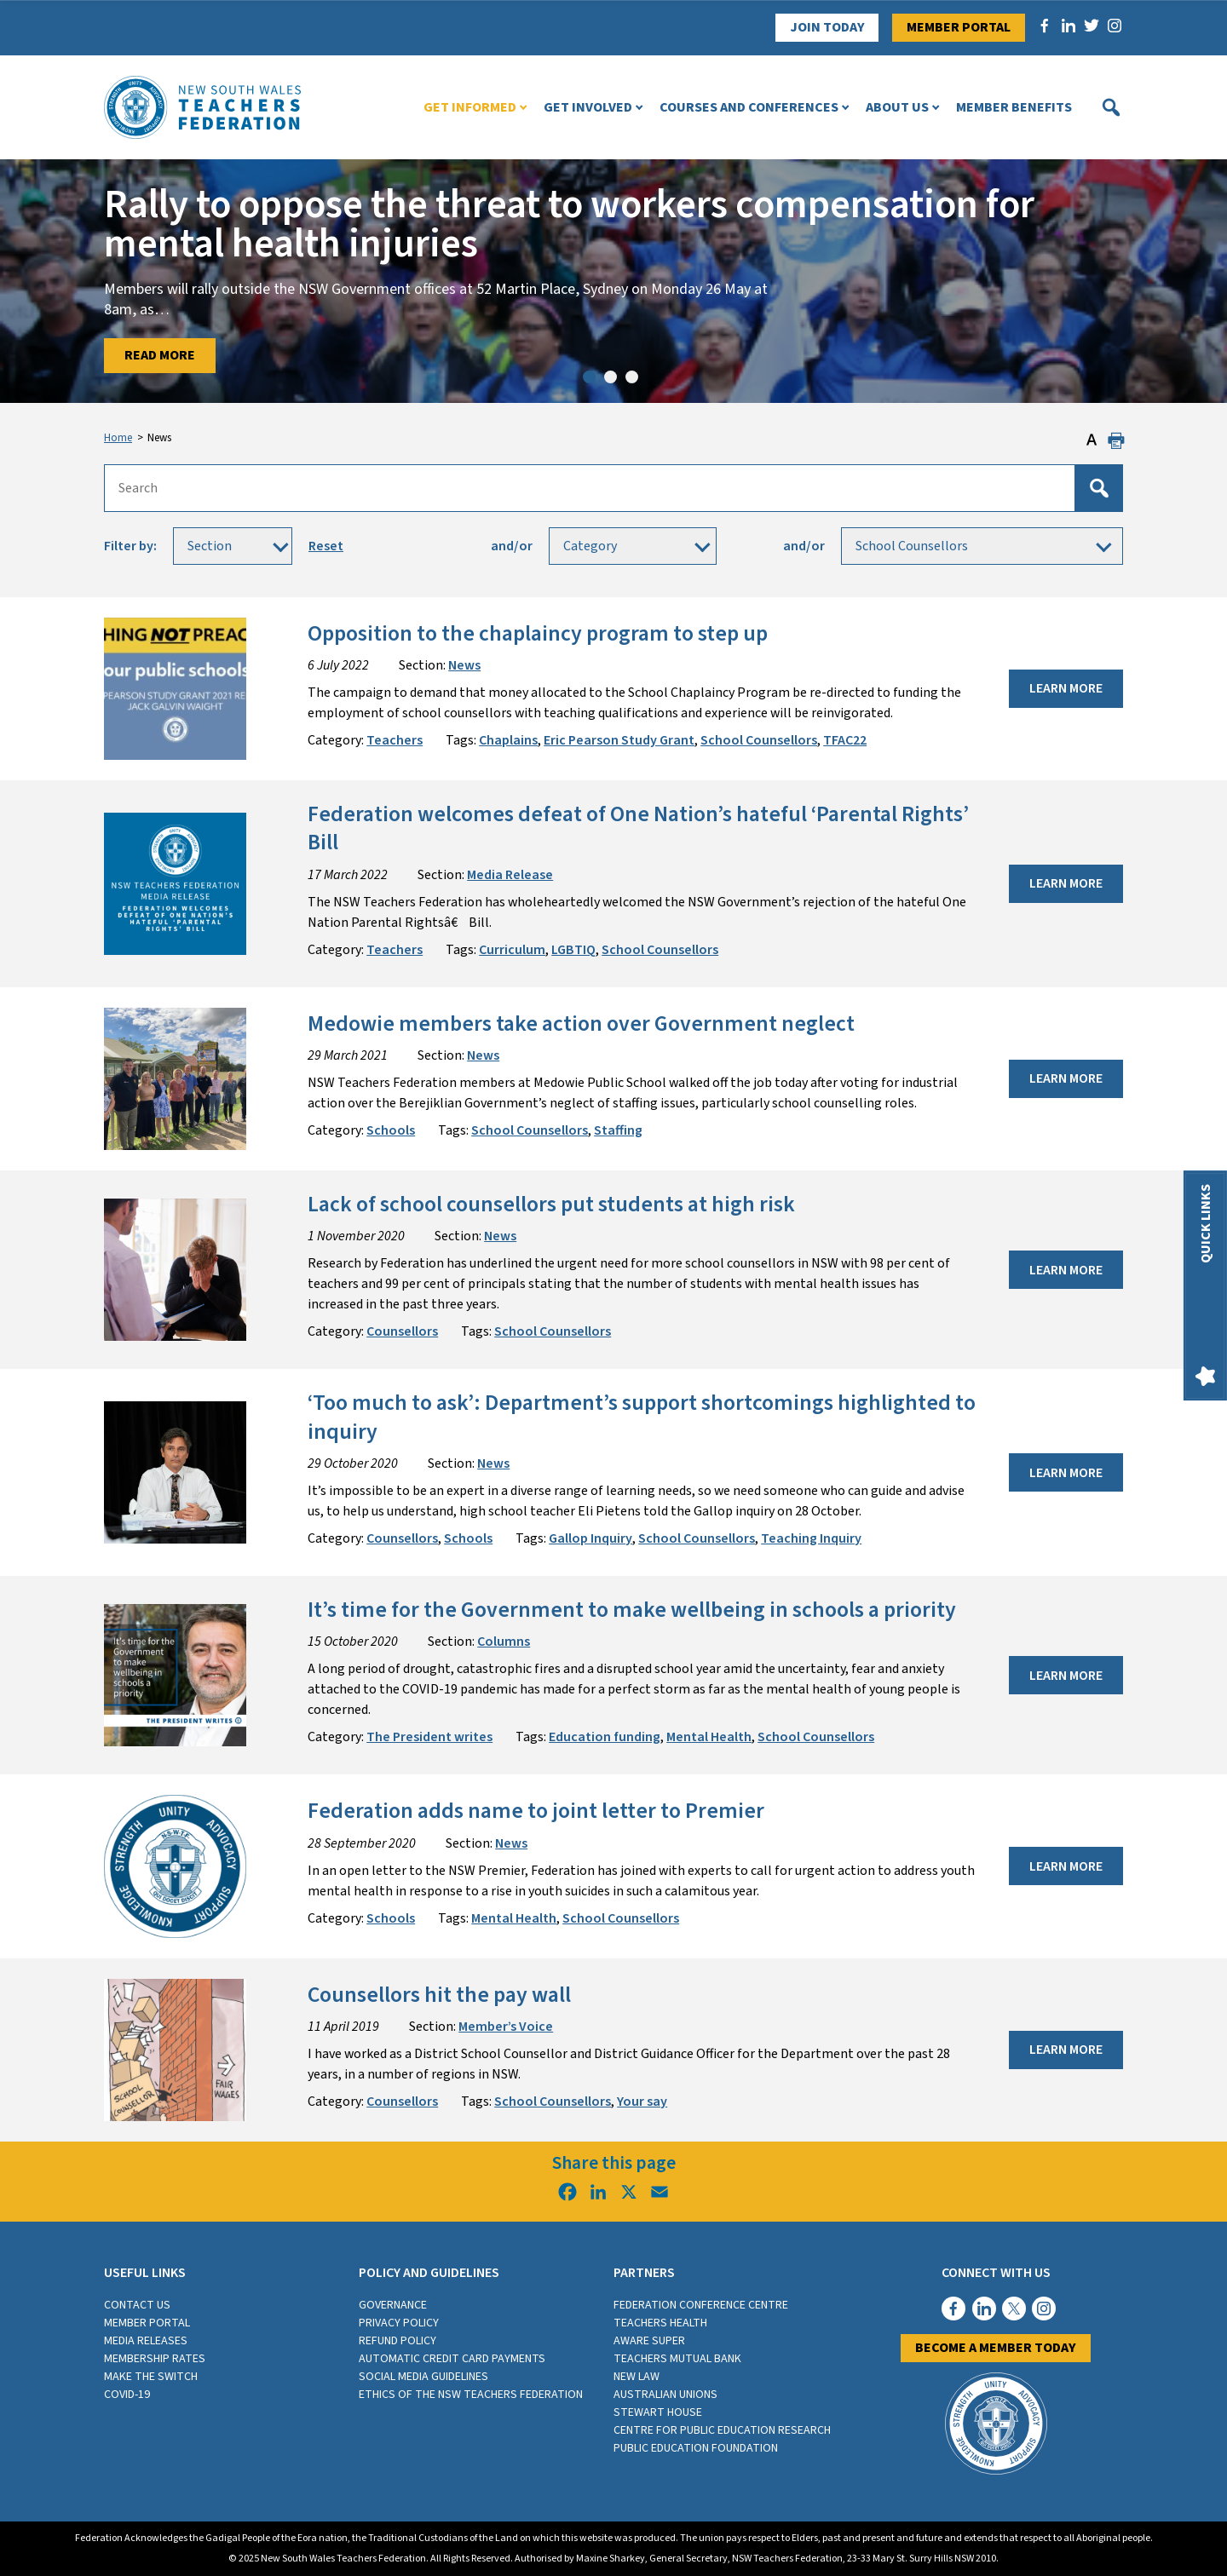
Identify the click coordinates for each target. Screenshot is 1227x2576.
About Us (897, 107)
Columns (503, 1641)
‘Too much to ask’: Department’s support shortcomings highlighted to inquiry (642, 1417)
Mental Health (709, 1737)
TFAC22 (845, 740)
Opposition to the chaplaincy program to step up (538, 633)
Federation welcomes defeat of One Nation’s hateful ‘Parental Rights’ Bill (638, 828)
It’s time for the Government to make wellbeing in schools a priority (632, 1610)
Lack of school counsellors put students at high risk (551, 1204)
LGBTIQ (573, 949)
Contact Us (137, 2305)
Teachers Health (660, 2323)
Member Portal (959, 27)
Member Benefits (1014, 107)
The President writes (429, 1737)
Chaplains (508, 740)
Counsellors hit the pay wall (439, 1995)
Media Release (510, 874)
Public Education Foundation (696, 2448)
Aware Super (649, 2340)
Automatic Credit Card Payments (452, 2358)
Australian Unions (665, 2394)
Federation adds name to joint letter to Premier (536, 1811)
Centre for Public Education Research (722, 2430)
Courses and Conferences (749, 107)
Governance (393, 2305)
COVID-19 (127, 2394)
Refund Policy (397, 2340)
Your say (642, 2101)
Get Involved (588, 107)
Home (118, 438)
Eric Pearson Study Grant (619, 740)
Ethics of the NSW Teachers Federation (471, 2394)
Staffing (618, 1130)
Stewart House (658, 2412)
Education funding (604, 1737)
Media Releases (145, 2340)
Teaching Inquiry (811, 1538)
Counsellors (402, 1331)
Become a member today (995, 2347)
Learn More (1066, 688)
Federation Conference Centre (701, 2305)
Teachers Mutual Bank (677, 2358)
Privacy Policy (399, 2323)
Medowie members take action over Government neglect (581, 1024)
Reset (325, 546)
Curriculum (512, 949)
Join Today (827, 27)
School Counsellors (758, 740)
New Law (637, 2376)
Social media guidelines (423, 2376)
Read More (159, 355)
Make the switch (151, 2376)
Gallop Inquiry (590, 1538)
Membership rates (154, 2358)
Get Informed (469, 107)
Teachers (394, 740)
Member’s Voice (505, 2026)
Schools (390, 1130)
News (464, 665)
